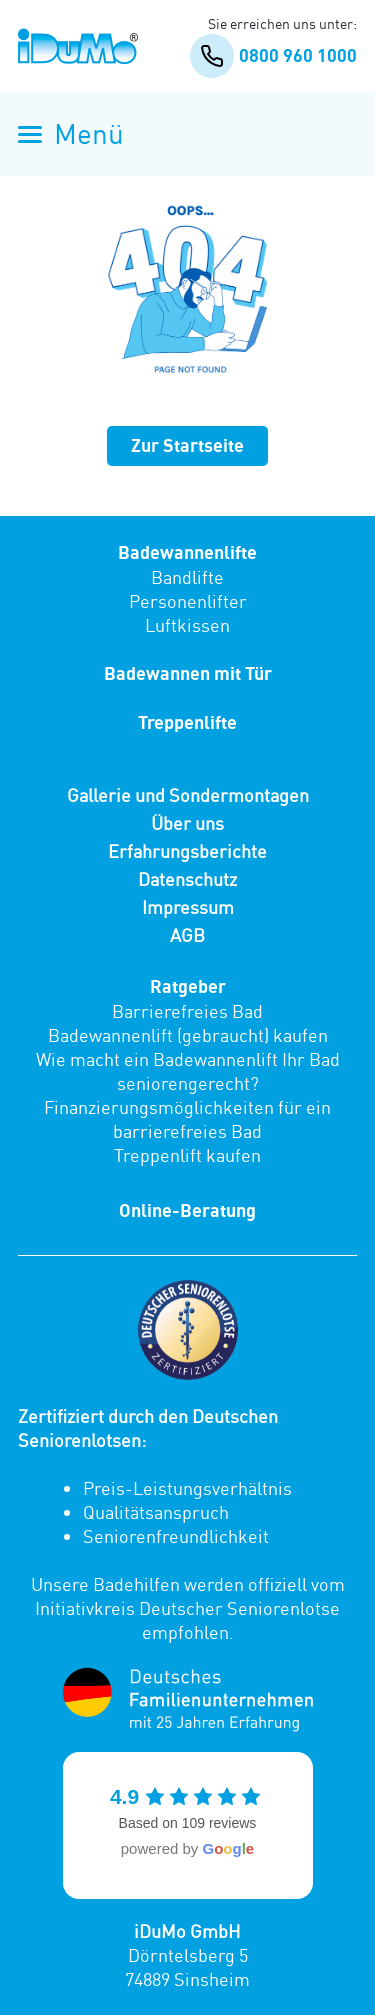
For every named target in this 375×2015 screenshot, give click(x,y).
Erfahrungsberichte (187, 851)
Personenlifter (188, 601)
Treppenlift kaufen (187, 1155)
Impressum (188, 907)
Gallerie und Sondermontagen (188, 795)
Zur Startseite (187, 445)
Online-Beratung (187, 1210)
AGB (187, 935)
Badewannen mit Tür (188, 673)
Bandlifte (187, 577)
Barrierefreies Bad (187, 1011)
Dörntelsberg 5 (188, 1955)
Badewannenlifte (187, 552)
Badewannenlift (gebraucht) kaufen (188, 1035)
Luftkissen (187, 625)
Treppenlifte (187, 722)
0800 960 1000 (273, 56)
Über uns (187, 823)
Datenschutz (187, 879)
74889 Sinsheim (187, 1979)
